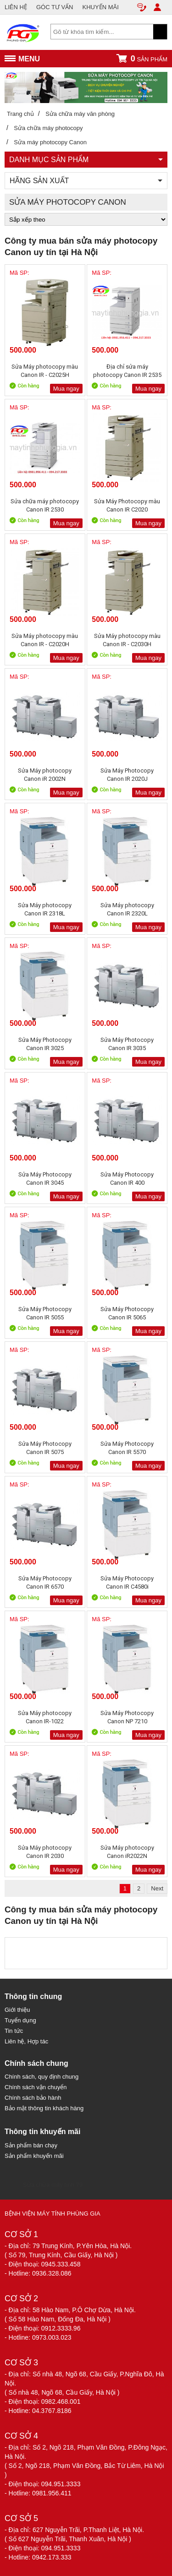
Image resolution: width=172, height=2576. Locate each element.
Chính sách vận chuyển (36, 2087)
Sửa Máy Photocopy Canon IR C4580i (127, 1582)
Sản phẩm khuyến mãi (34, 2155)
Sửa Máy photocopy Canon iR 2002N (45, 774)
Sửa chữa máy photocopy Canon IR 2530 (45, 505)
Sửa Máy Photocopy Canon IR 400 (127, 1178)
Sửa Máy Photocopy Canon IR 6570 (45, 1582)
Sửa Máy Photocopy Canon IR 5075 (45, 1447)
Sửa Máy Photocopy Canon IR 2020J (127, 774)
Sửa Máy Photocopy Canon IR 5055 (45, 1313)
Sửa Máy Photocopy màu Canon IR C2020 (127, 505)
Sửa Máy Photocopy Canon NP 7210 (127, 1717)
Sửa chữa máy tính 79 (53, 2184)
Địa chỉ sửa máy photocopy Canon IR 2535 (127, 370)
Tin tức (14, 2030)
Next (157, 1888)
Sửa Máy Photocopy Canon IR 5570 (127, 1447)
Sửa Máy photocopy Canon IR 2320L (127, 909)
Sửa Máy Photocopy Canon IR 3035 (127, 1043)
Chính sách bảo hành (33, 2097)
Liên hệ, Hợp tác (26, 2041)
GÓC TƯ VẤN (54, 7)
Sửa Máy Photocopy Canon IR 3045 (45, 1178)
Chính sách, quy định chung (41, 2076)
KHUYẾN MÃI (101, 7)
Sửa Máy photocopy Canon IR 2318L (45, 909)
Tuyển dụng (20, 2020)
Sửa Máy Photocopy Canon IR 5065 (127, 1313)
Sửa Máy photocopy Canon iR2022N (127, 1851)
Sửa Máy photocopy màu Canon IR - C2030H (127, 640)
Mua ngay (66, 388)
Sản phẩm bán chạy (31, 2145)
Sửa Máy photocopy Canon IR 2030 (45, 1851)
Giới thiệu (17, 2009)
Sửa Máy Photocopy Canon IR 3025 (45, 1043)
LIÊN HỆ (16, 7)
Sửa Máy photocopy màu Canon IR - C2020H (44, 640)
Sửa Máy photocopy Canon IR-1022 (45, 1717)
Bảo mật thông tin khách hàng (44, 2108)
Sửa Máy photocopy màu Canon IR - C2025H (44, 370)
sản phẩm (141, 58)
